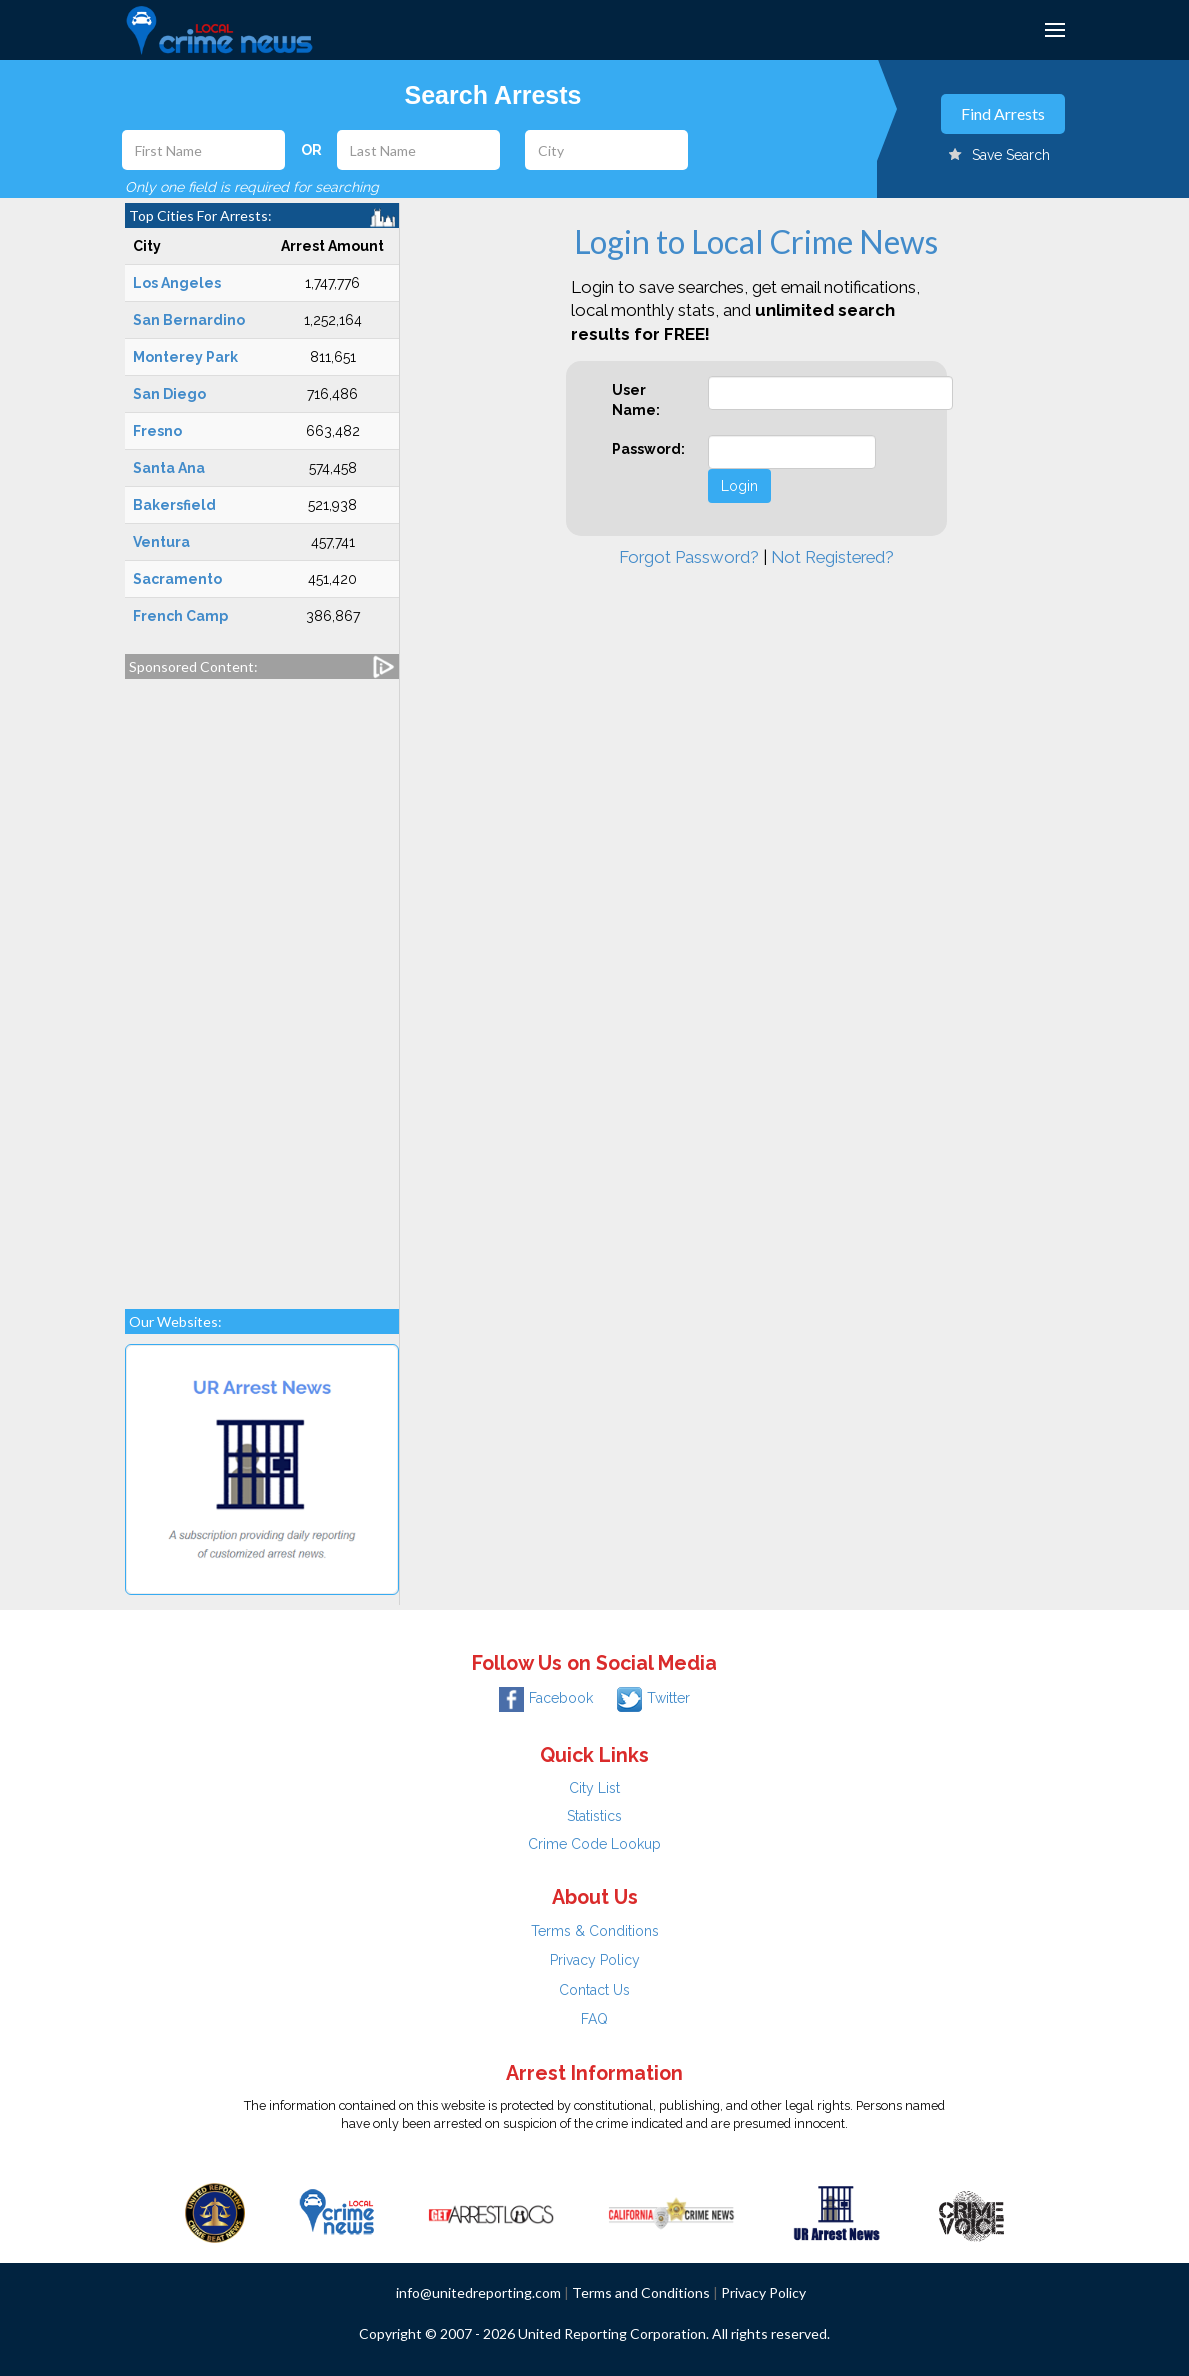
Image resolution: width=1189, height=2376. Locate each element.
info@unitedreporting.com (478, 2292)
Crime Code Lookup (594, 1844)
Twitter (653, 1698)
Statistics (594, 1816)
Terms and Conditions (641, 2292)
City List (594, 1788)
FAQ (594, 2019)
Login (739, 486)
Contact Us (594, 1990)
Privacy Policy (595, 1960)
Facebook (546, 1698)
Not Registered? (832, 557)
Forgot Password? (689, 557)
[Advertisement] (262, 984)
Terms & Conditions (595, 1931)
